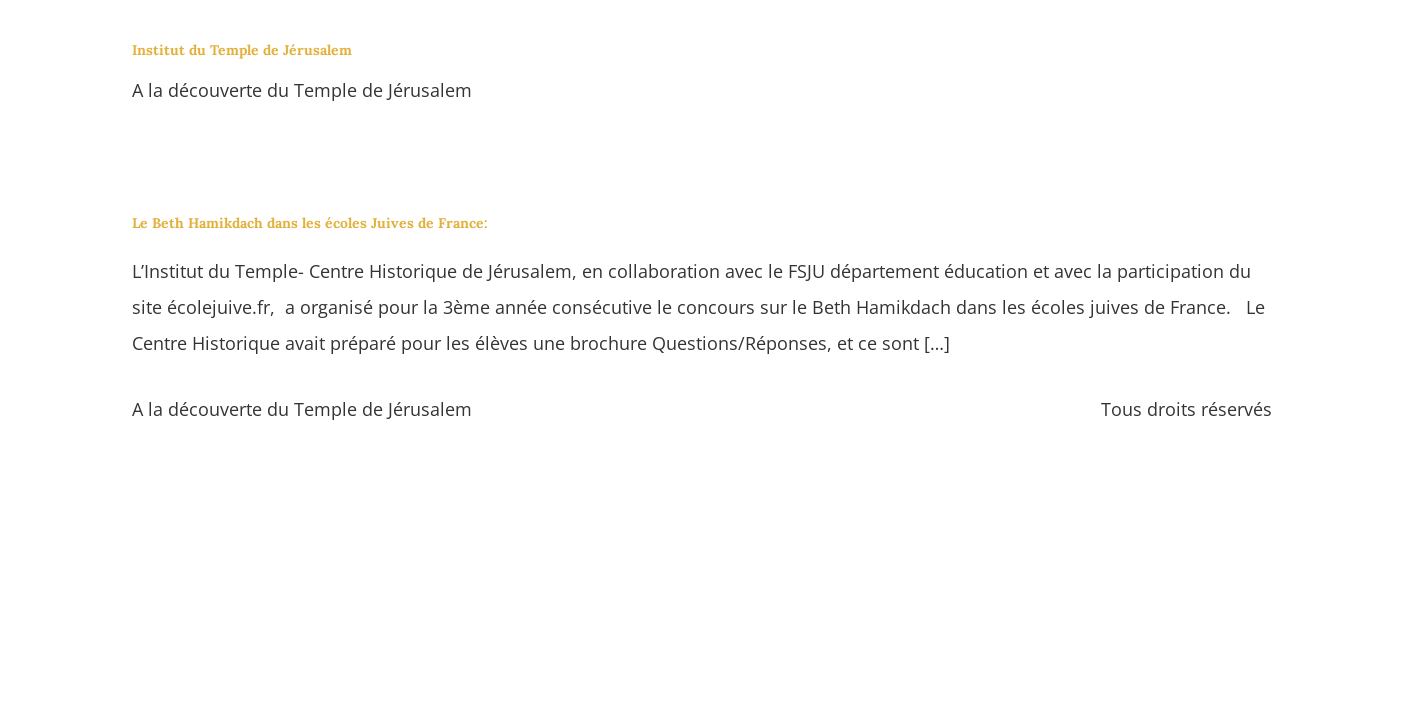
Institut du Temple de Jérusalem (242, 50)
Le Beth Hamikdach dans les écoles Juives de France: (310, 223)
